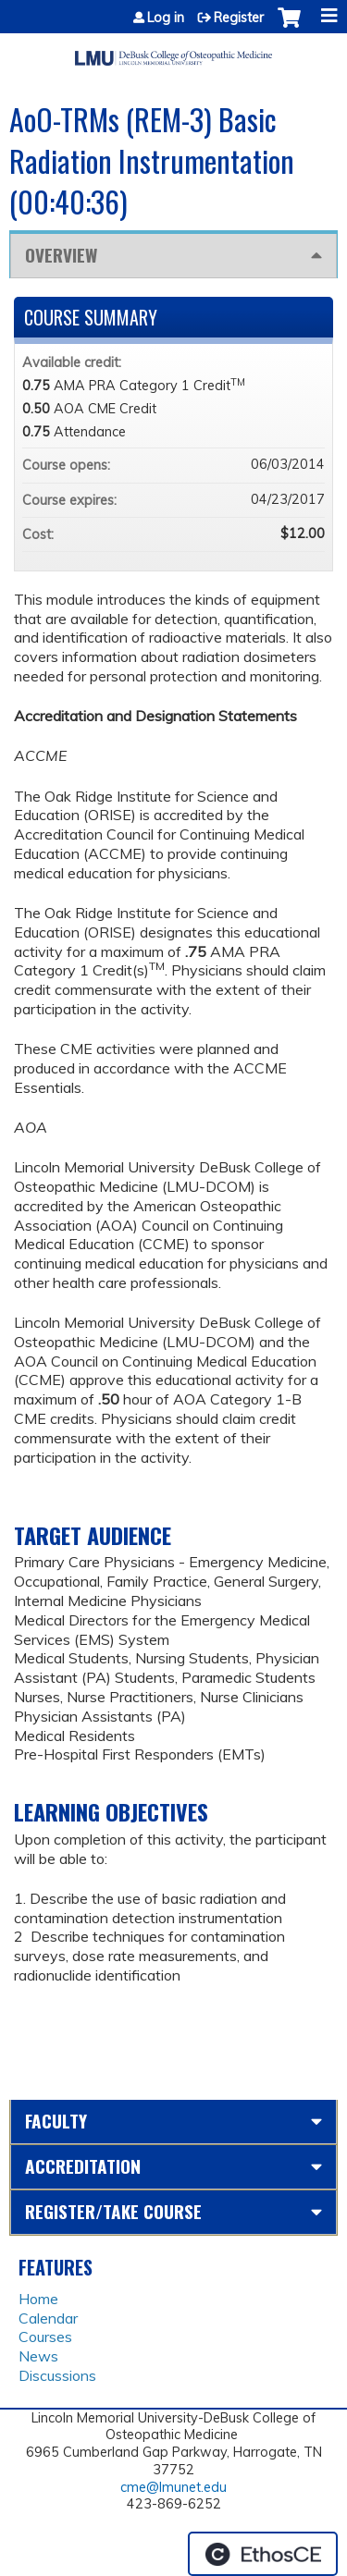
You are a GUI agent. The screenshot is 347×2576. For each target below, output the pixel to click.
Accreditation (83, 2166)
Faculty (56, 2120)
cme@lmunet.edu (173, 2487)
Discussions (57, 2375)
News (38, 2356)
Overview (61, 254)
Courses (45, 2336)
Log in (165, 17)
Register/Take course (113, 2211)
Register (239, 17)
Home (38, 2298)
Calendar (48, 2318)
